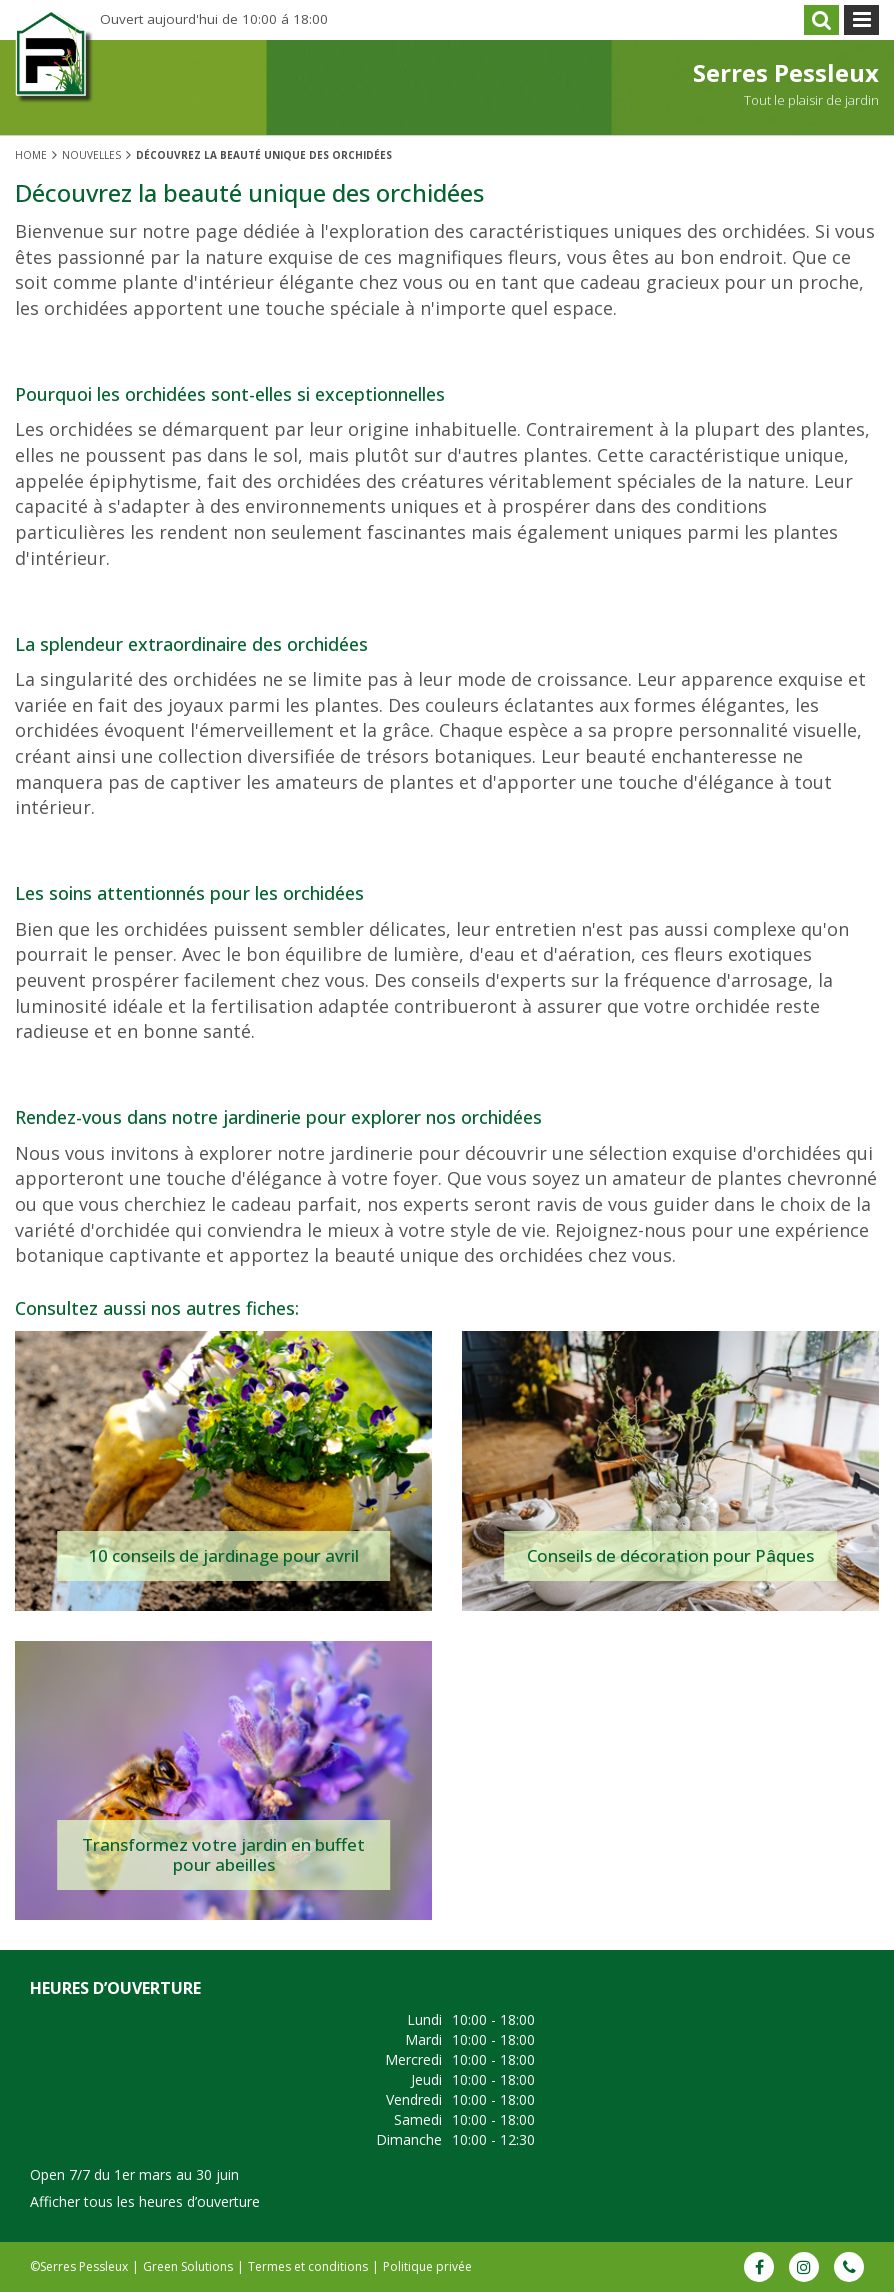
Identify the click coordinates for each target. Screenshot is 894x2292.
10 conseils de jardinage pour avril (223, 1555)
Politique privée (427, 2266)
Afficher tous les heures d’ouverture (145, 2201)
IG (804, 2267)
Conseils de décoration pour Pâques (670, 1555)
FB (759, 2267)
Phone (849, 2267)
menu (861, 20)
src (821, 20)
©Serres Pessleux (79, 2266)
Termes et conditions (308, 2266)
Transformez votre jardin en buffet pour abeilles (223, 1854)
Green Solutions (188, 2266)
